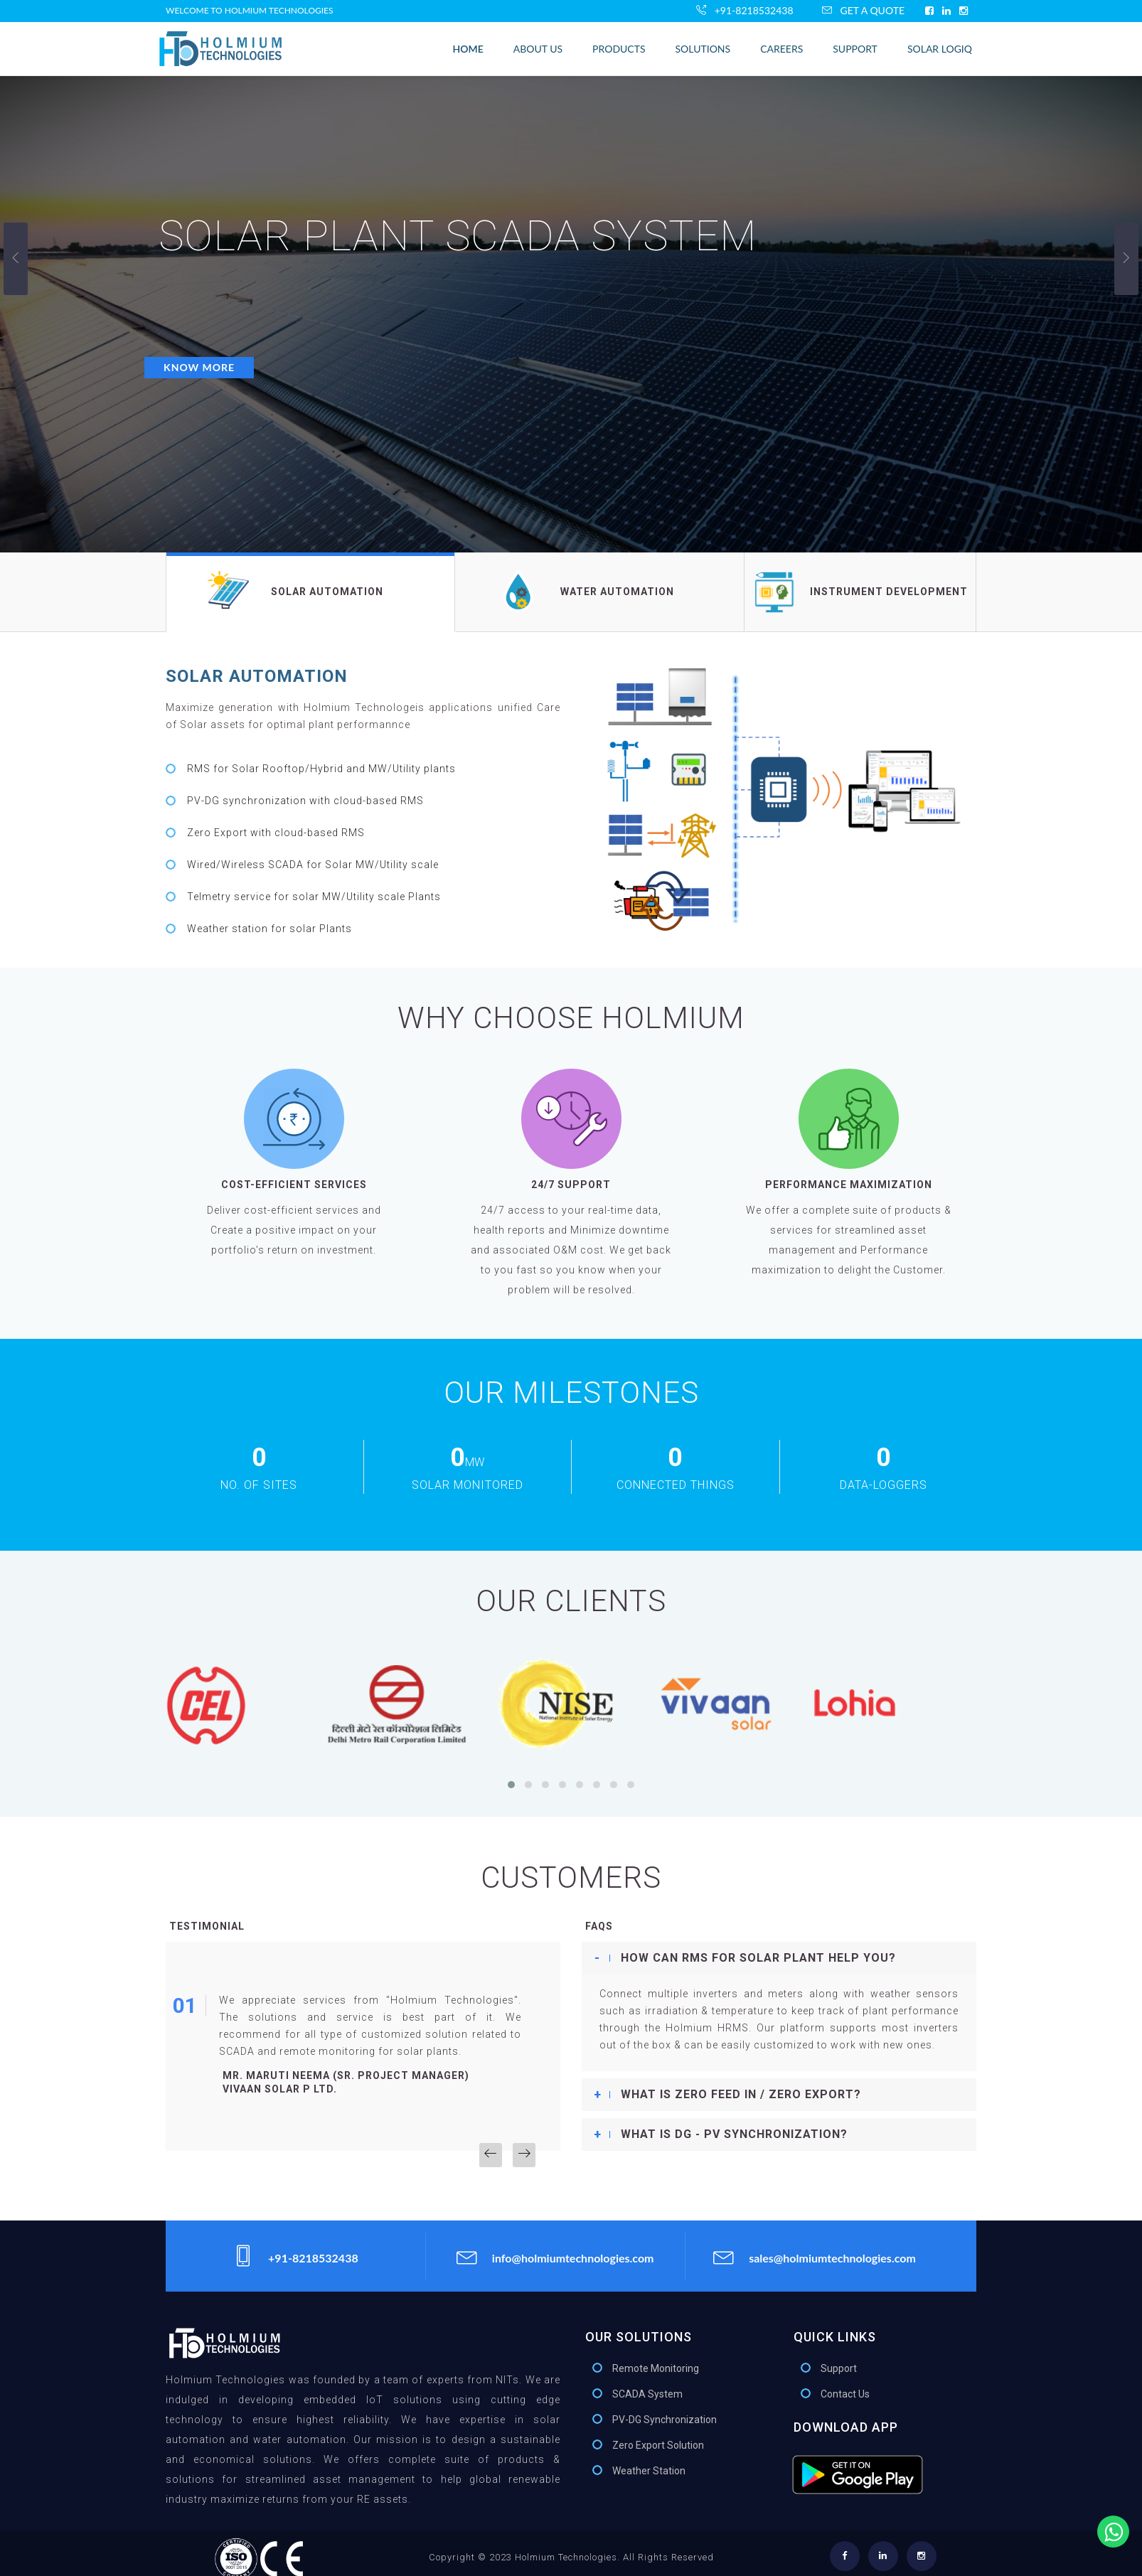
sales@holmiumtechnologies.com (814, 2256)
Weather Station (648, 2470)
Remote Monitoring (655, 2368)
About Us (537, 49)
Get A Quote (863, 10)
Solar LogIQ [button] (939, 49)
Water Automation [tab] (585, 591)
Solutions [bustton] (703, 49)
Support (855, 49)
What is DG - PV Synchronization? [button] (734, 2134)
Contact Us (845, 2394)
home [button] (468, 49)
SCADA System (647, 2394)
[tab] (779, 1958)
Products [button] (618, 49)
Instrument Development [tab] (860, 591)
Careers (781, 49)
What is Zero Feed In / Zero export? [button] (741, 2094)
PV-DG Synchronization (664, 2419)
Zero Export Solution (658, 2445)
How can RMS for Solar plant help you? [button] (758, 1958)
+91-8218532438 (745, 10)
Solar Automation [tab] (295, 589)
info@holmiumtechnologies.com (555, 2256)
